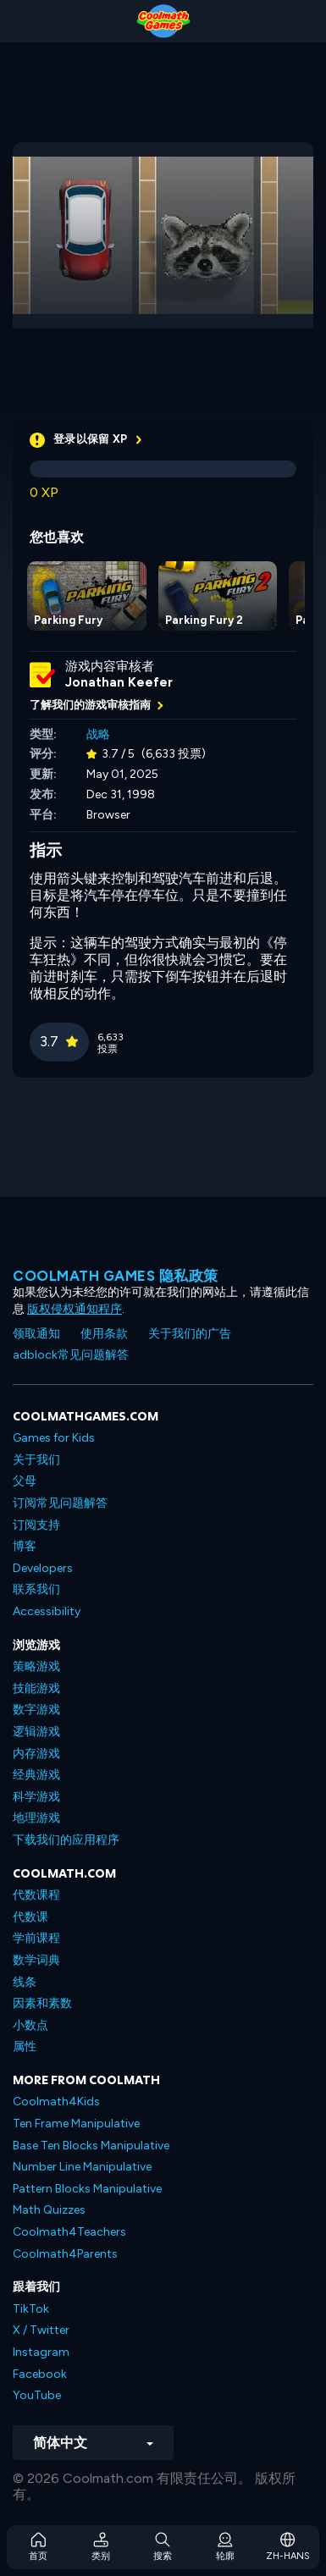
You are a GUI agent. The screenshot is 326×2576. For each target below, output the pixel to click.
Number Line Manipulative (82, 2167)
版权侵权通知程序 (74, 1309)
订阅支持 (36, 1525)
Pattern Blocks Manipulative (87, 2189)
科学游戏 (36, 1797)
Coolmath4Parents (65, 2254)
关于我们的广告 (189, 1334)
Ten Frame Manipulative (76, 2123)
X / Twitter (41, 2330)
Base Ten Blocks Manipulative (91, 2145)
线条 (24, 1982)
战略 (98, 734)
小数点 (30, 2025)
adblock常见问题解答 (71, 1355)
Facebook (40, 2374)
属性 (24, 2046)
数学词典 (36, 1960)
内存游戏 (36, 1753)
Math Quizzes (49, 2210)
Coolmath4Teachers (69, 2232)
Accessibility (46, 1611)
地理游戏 (36, 1818)
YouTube (37, 2395)
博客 (24, 1546)
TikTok (31, 2309)
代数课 (30, 1917)
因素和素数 (42, 2003)
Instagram (41, 2352)
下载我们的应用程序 (66, 1840)
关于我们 (36, 1460)
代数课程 (36, 1895)
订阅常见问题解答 (60, 1503)
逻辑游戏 (36, 1731)
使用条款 (104, 1334)
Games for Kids (54, 1438)
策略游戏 (36, 1666)
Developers (43, 1568)
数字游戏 (36, 1709)
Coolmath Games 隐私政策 (115, 1275)
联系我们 (36, 1589)
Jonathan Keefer (119, 682)
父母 (24, 1481)
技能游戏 (36, 1688)
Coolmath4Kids (56, 2101)
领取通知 (36, 1334)
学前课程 (36, 1938)
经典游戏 (36, 1775)
